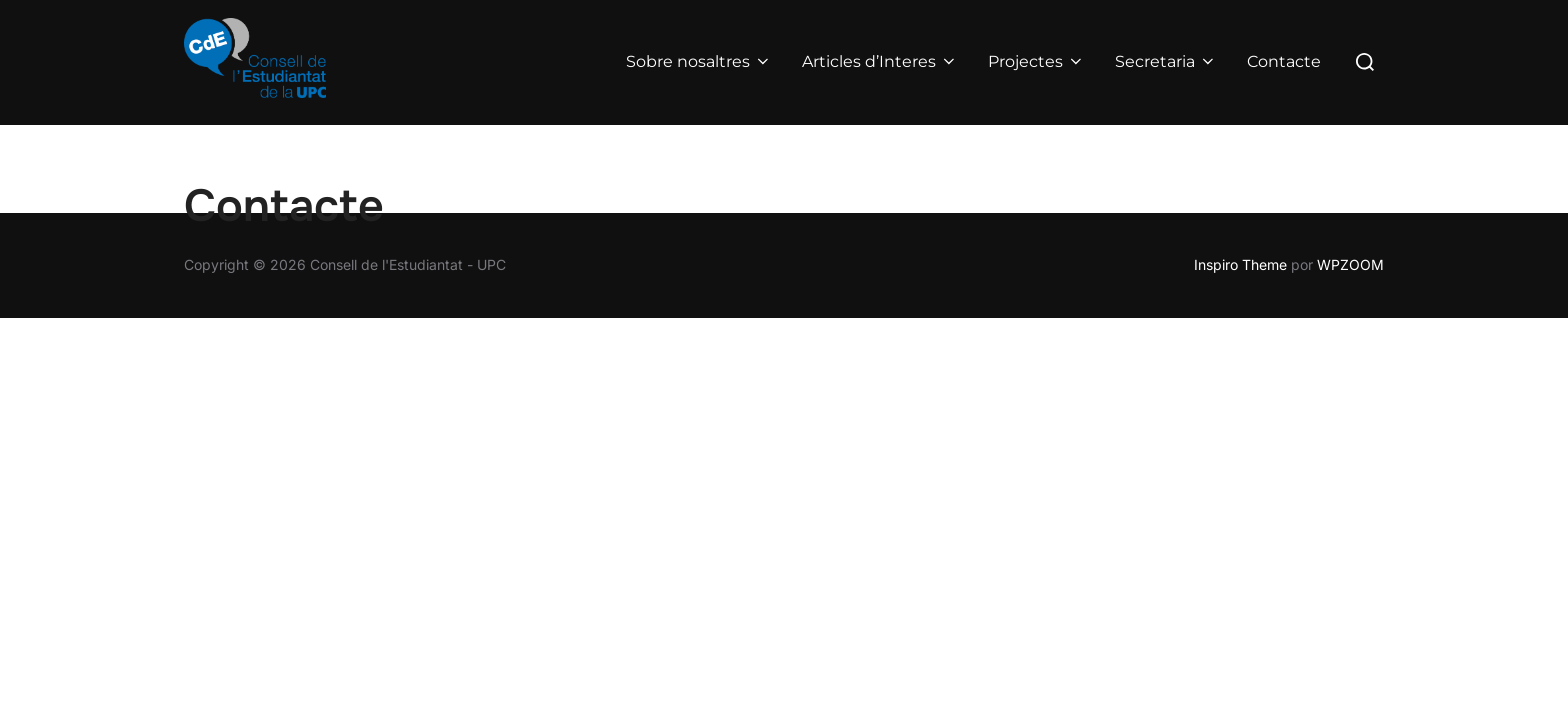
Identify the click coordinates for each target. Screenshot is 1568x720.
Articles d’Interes (880, 61)
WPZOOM (1350, 264)
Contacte (1284, 61)
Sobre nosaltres (699, 61)
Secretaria (1166, 61)
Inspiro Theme (1240, 264)
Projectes (1036, 61)
